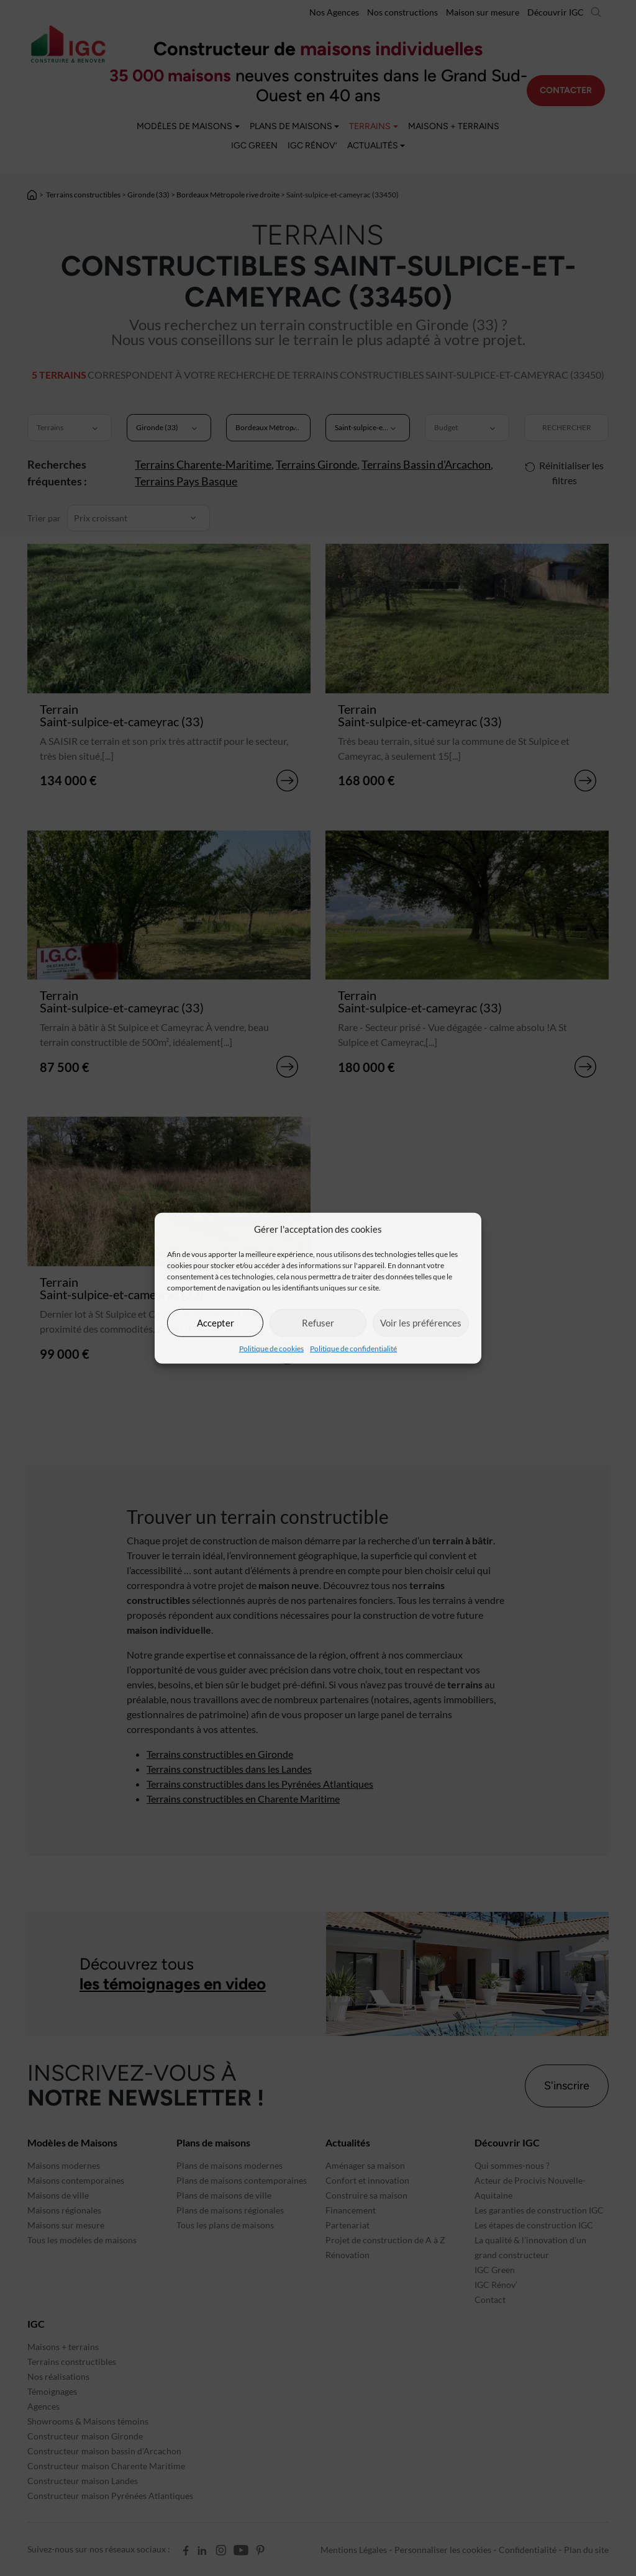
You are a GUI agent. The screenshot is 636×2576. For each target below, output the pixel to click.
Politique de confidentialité (353, 1348)
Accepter (215, 1322)
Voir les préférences (420, 1322)
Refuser (318, 1322)
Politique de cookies (271, 1348)
